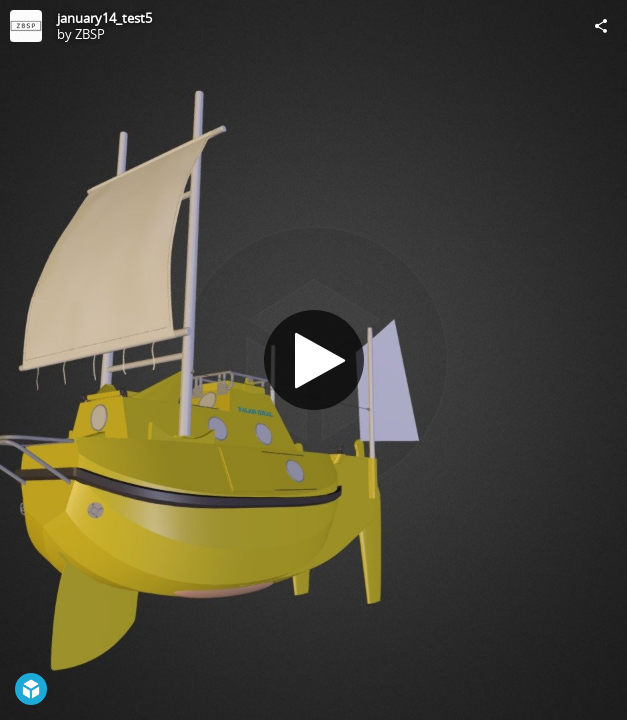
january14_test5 (104, 18)
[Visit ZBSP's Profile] (26, 26)
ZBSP (90, 34)
